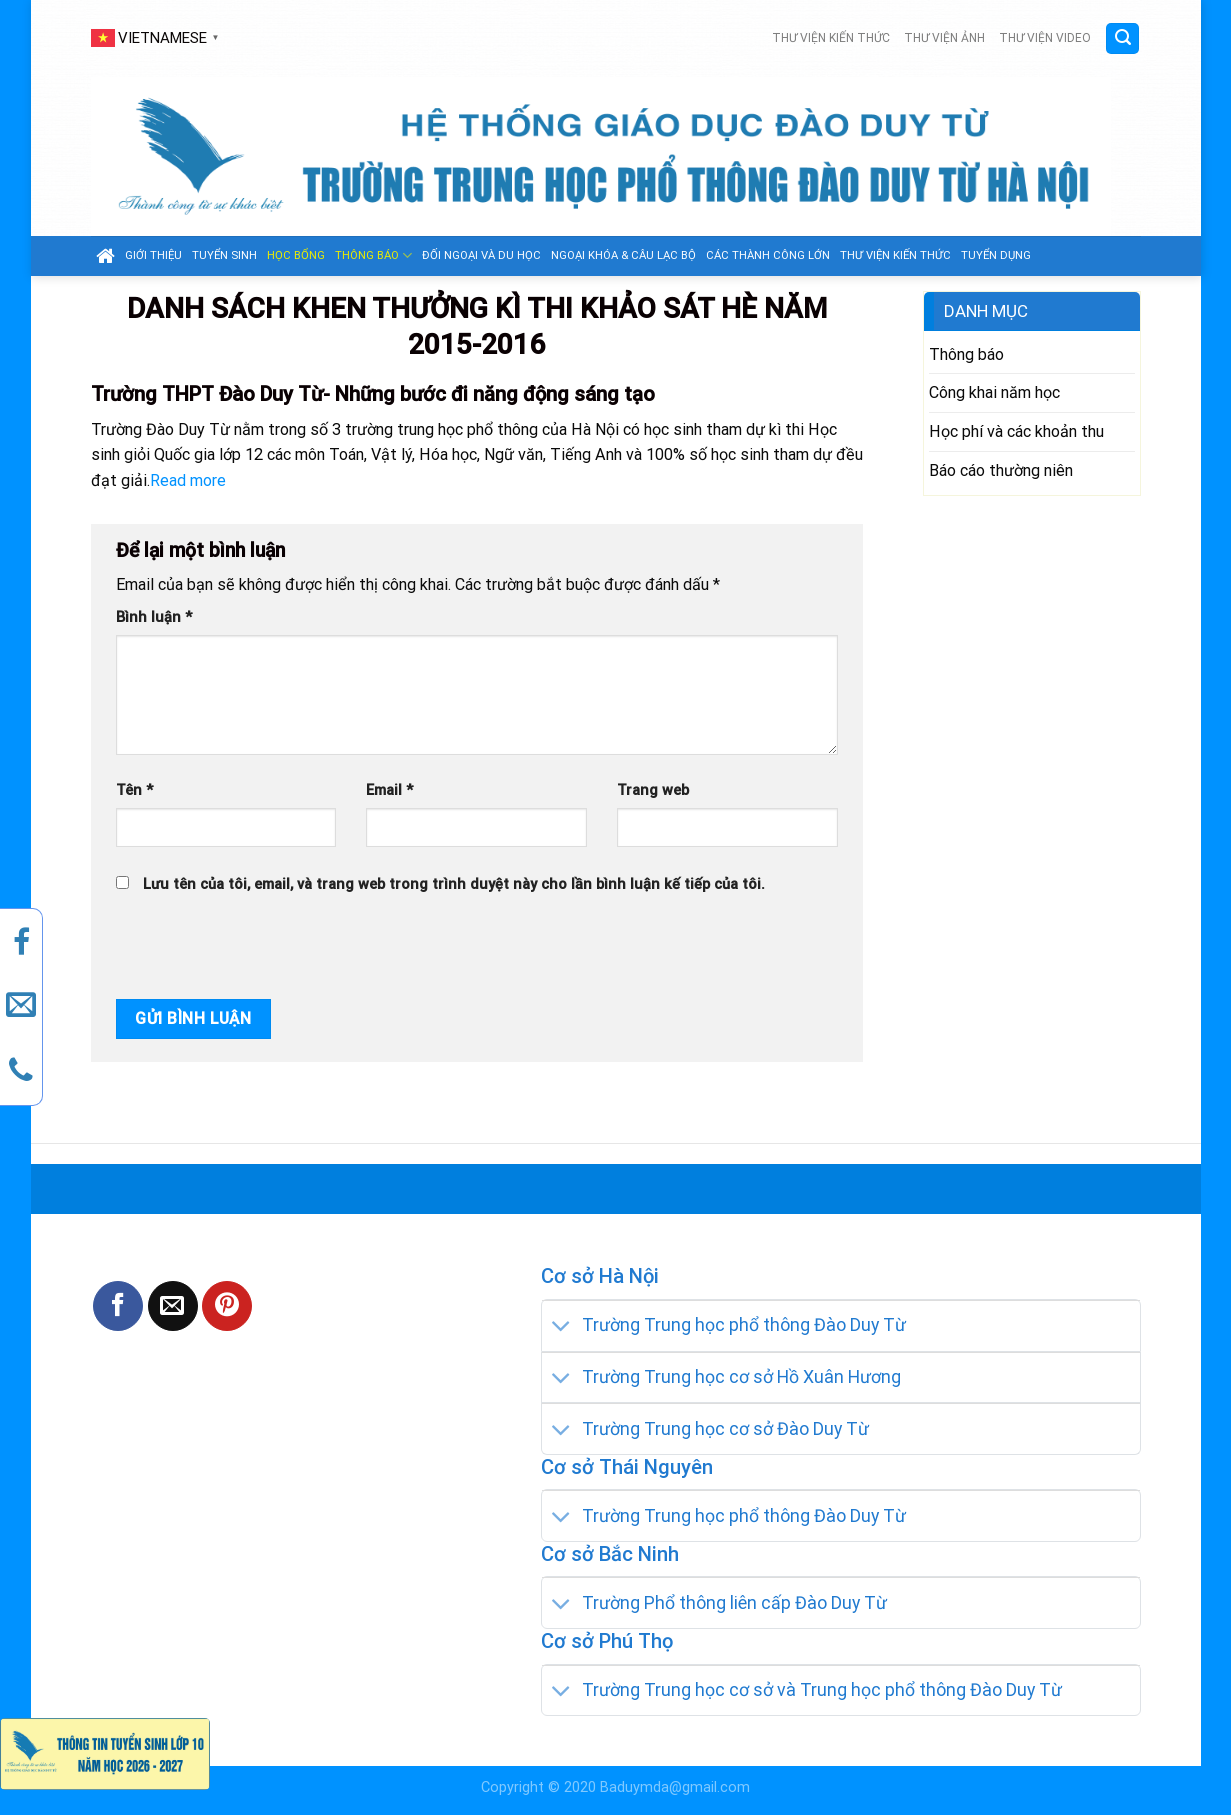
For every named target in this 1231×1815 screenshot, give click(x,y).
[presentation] (251, 948)
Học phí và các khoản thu (1016, 431)
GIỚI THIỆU (153, 255)
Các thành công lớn (768, 255)
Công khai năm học (994, 392)
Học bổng (296, 255)
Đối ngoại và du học (481, 255)
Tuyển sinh (224, 255)
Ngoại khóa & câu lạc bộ (623, 255)
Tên (134, 790)
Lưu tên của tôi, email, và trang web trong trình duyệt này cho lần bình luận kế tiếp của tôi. (454, 884)
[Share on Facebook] (118, 1306)
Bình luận (154, 617)
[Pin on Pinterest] (227, 1306)
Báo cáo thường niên (1001, 470)
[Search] (1122, 38)
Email (389, 790)
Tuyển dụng (996, 255)
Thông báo (373, 255)
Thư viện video (1045, 38)
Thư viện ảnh (944, 38)
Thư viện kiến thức (831, 38)
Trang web (653, 790)
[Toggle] (562, 1327)
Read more (188, 480)
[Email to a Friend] (173, 1306)
